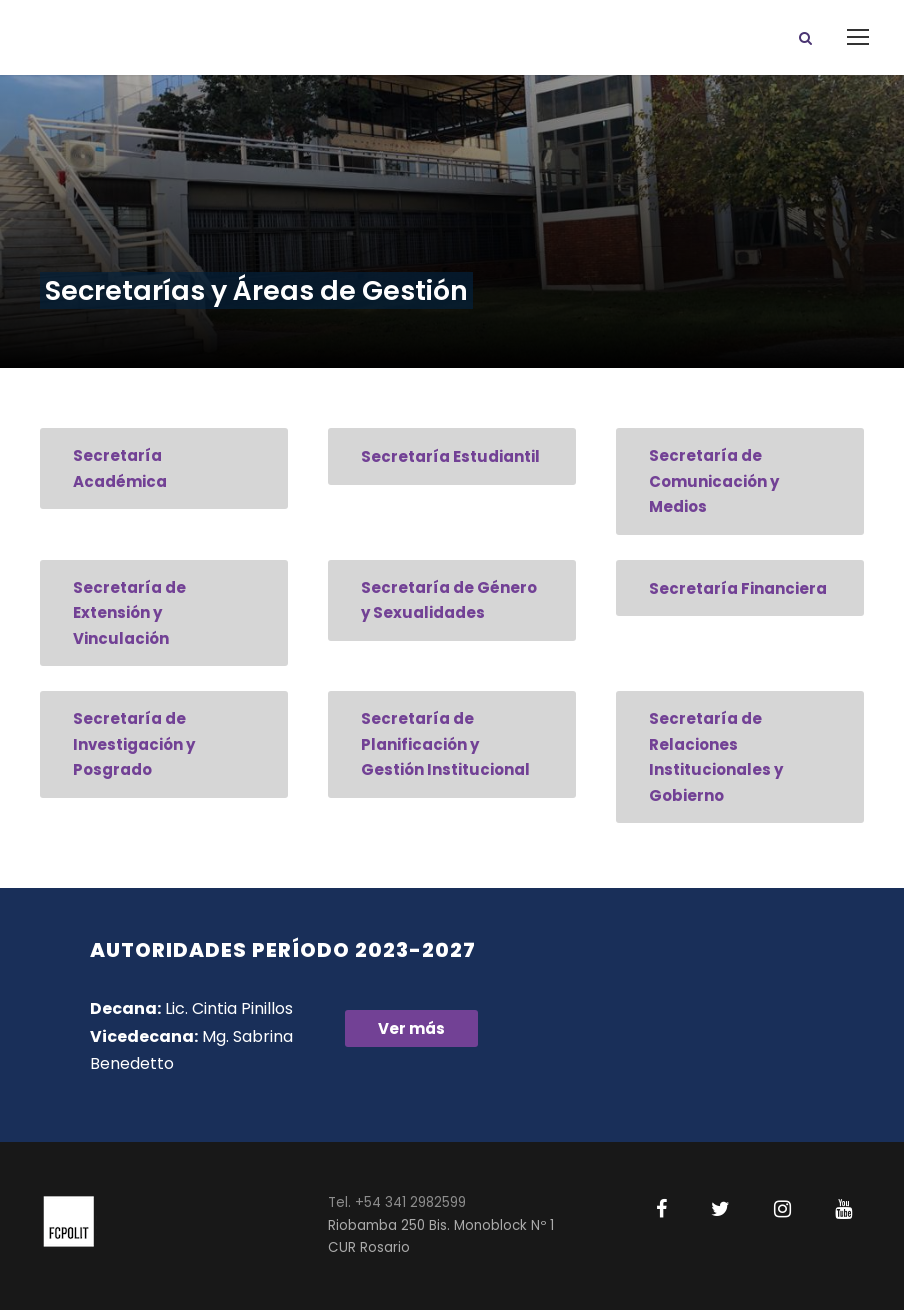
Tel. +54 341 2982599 (397, 1202)
